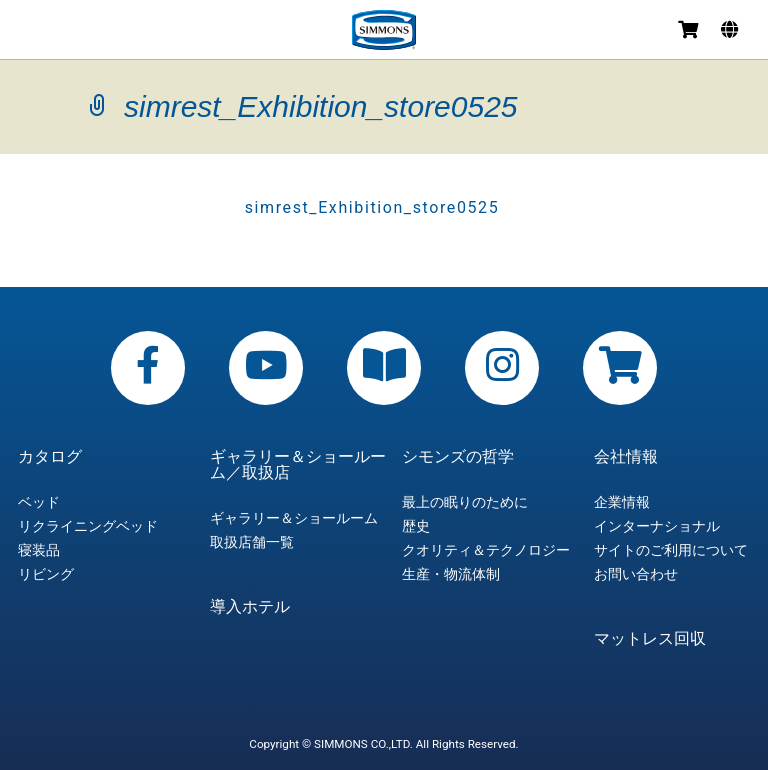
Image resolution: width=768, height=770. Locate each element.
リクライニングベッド (88, 526)
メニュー (32, 32)
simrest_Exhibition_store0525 (372, 207)
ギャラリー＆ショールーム (294, 518)
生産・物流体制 (451, 574)
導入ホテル (250, 607)
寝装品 (39, 550)
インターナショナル (657, 526)
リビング (46, 574)
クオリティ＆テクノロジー (486, 550)
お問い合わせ (636, 574)
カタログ (50, 457)
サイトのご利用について (671, 550)
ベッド (39, 502)
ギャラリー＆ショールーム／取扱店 (298, 465)
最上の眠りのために (465, 502)
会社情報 (626, 457)
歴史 (416, 526)
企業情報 (622, 502)
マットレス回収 (650, 639)
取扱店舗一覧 (252, 542)
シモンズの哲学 (458, 457)
